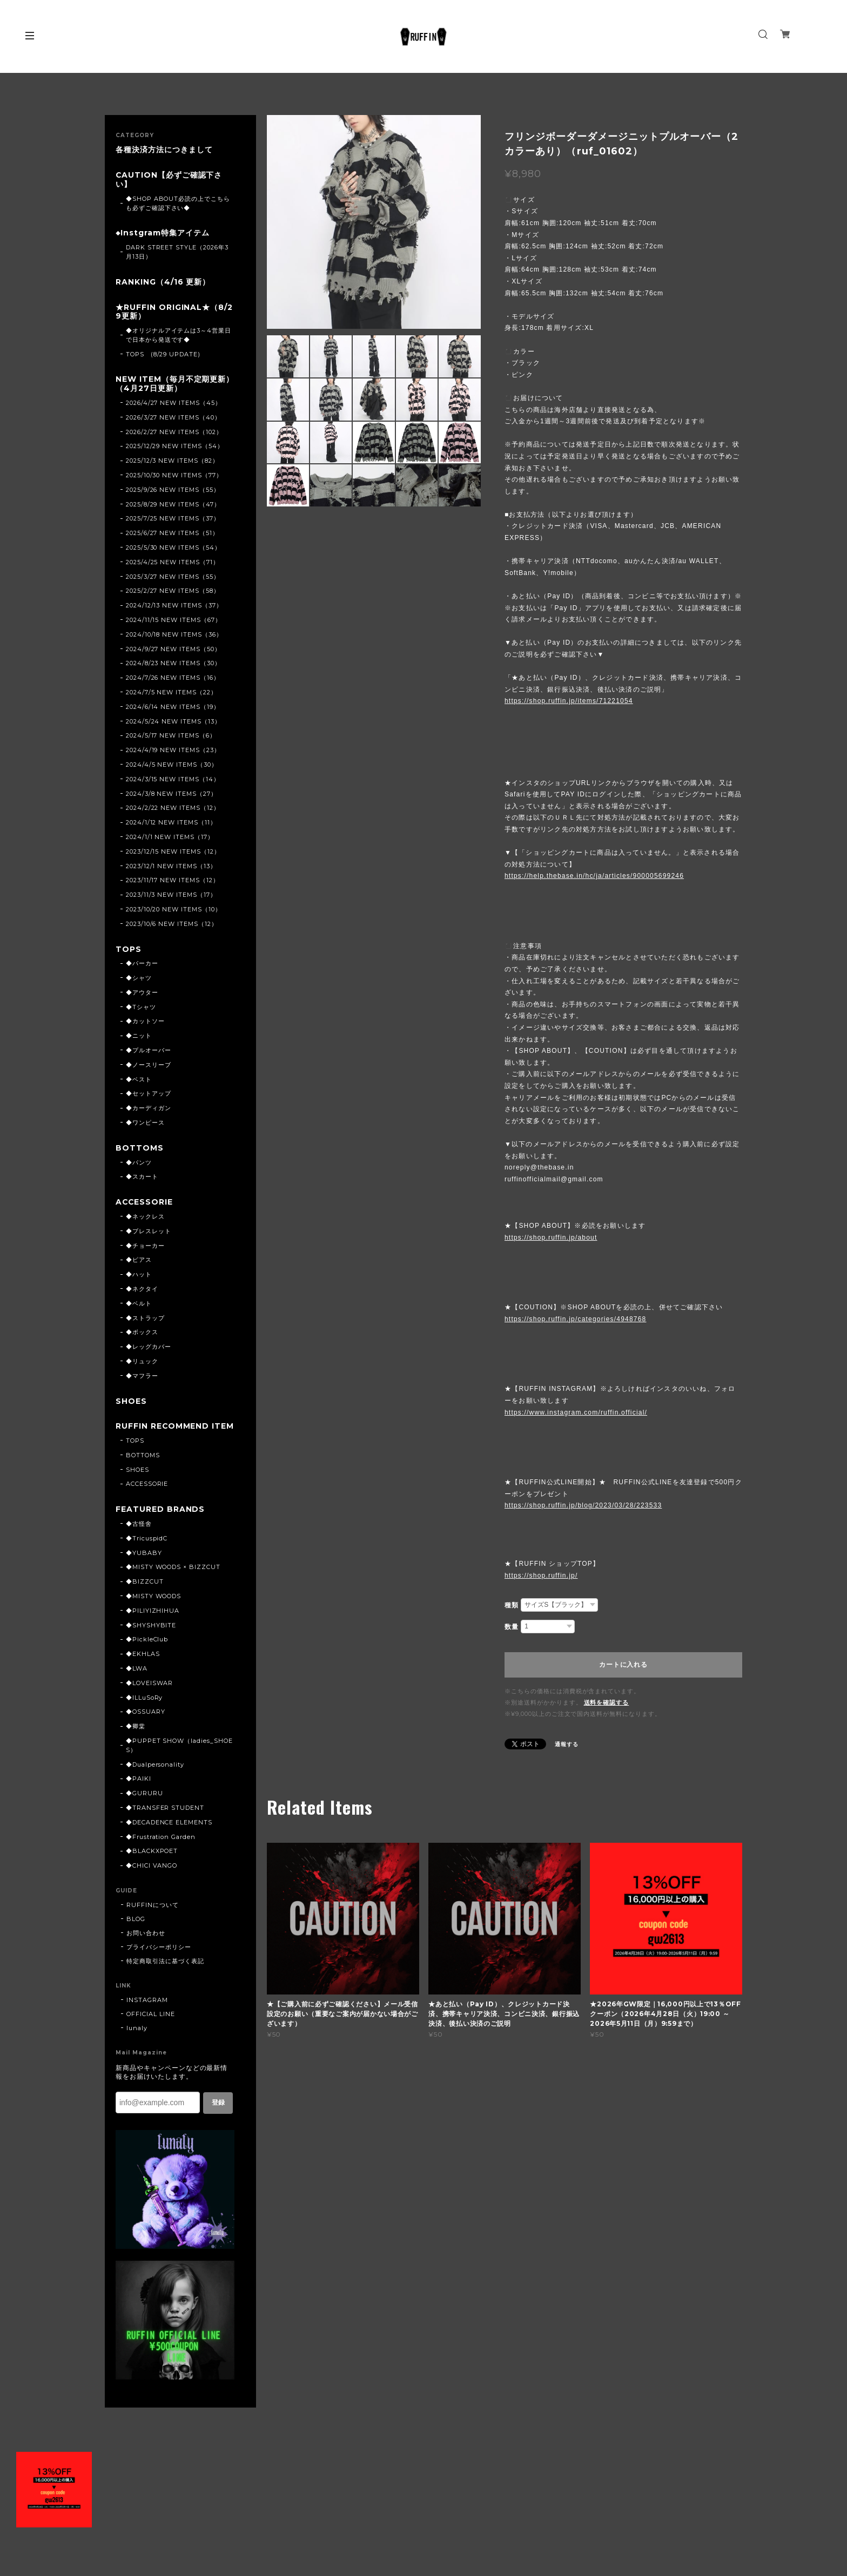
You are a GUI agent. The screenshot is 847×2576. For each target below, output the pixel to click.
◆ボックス (142, 1332)
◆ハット (139, 1274)
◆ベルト (139, 1303)
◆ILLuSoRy (144, 1706)
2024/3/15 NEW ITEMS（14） (173, 779)
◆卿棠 (135, 1735)
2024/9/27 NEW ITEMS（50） (173, 649)
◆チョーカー (145, 1245)
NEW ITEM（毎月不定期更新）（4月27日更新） (175, 384)
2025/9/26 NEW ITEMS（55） (173, 489)
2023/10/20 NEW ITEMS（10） (173, 909)
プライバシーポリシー (158, 1956)
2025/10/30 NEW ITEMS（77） (174, 475)
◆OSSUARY (145, 1721)
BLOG (135, 1928)
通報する (567, 1744)
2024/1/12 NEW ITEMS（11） (171, 822)
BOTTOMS (140, 1148)
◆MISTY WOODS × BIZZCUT (173, 1576)
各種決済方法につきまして (164, 149)
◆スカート (142, 1177)
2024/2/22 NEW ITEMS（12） (173, 808)
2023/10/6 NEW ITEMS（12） (172, 924)
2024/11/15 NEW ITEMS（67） (173, 620)
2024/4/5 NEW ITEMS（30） (172, 764)
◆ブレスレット (148, 1231)
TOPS (129, 949)
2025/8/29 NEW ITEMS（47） (173, 504)
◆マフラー (142, 1376)
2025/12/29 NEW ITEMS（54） (175, 446)
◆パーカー (142, 963)
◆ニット (139, 1035)
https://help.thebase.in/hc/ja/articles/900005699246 (594, 876)
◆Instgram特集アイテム (163, 233)
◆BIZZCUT (145, 1590)
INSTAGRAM (147, 2009)
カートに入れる (623, 1664)
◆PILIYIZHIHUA (152, 1620)
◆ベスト (139, 1079)
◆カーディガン (148, 1108)
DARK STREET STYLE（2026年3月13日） (177, 252)
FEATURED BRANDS (160, 1518)
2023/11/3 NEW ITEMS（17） (171, 894)
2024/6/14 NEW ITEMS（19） (173, 707)
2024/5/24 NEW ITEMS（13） (173, 721)
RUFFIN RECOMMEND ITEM (171, 1431)
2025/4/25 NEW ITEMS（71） (172, 562)
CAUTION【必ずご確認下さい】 (169, 180)
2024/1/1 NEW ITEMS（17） (170, 837)
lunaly (136, 2037)
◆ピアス (139, 1260)
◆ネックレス (145, 1216)
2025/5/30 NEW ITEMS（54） (173, 547)
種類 (512, 1605)
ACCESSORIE (145, 1202)
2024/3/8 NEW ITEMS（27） (171, 793)
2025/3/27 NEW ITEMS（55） (173, 576)
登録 (218, 2111)
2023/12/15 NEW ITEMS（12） (173, 851)
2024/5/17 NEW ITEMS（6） (171, 736)
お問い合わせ (145, 1942)
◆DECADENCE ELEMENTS (169, 1831)
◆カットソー (145, 1021)
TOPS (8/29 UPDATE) (163, 354)
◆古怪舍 (139, 1533)
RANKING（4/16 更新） (163, 282)
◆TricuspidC (147, 1547)
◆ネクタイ (142, 1289)
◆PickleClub (147, 1649)
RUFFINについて (152, 1914)
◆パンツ (139, 1162)
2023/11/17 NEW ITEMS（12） (172, 880)
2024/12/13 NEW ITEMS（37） (174, 605)
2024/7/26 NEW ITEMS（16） (173, 677)
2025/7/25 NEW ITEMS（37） (173, 519)
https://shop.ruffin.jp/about (551, 1237)
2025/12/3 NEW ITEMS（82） (172, 460)
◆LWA (136, 1677)
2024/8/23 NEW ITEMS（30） (173, 663)
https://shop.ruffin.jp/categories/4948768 (575, 1319)
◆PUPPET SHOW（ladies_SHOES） (179, 1754)
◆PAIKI (138, 1788)
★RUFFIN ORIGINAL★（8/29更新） (174, 312)
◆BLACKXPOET (152, 1860)
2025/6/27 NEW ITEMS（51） (172, 533)
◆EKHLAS (143, 1663)
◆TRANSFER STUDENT (165, 1817)
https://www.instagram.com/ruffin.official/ (576, 1412)
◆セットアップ (148, 1094)
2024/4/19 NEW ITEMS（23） (173, 750)
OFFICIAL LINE (150, 2023)
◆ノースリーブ (148, 1065)
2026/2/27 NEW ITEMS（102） (174, 432)
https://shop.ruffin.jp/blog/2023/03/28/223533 (583, 1505)
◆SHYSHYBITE (151, 1634)
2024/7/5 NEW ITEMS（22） (171, 692)
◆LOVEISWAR (149, 1692)
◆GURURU (144, 1802)
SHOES (131, 1401)
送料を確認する (606, 1702)
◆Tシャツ (141, 1007)
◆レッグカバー (148, 1346)
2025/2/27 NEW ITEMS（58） (173, 591)
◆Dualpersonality (155, 1773)
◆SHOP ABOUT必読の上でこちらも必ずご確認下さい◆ (178, 203)
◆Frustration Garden (161, 1846)
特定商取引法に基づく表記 (165, 1970)
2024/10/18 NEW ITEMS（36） (174, 634)
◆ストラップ (145, 1318)
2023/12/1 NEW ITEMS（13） (171, 866)
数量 (512, 1627)
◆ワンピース (145, 1122)
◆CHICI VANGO (152, 1874)
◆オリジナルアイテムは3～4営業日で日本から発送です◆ (178, 335)
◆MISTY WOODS (154, 1605)
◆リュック (142, 1361)
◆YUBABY (144, 1562)
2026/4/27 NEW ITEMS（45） (173, 403)
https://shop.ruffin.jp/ (541, 1575)
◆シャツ (139, 978)
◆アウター (142, 992)
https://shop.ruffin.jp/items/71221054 (569, 701)
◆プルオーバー (148, 1050)
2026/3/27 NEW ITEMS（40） (173, 417)
